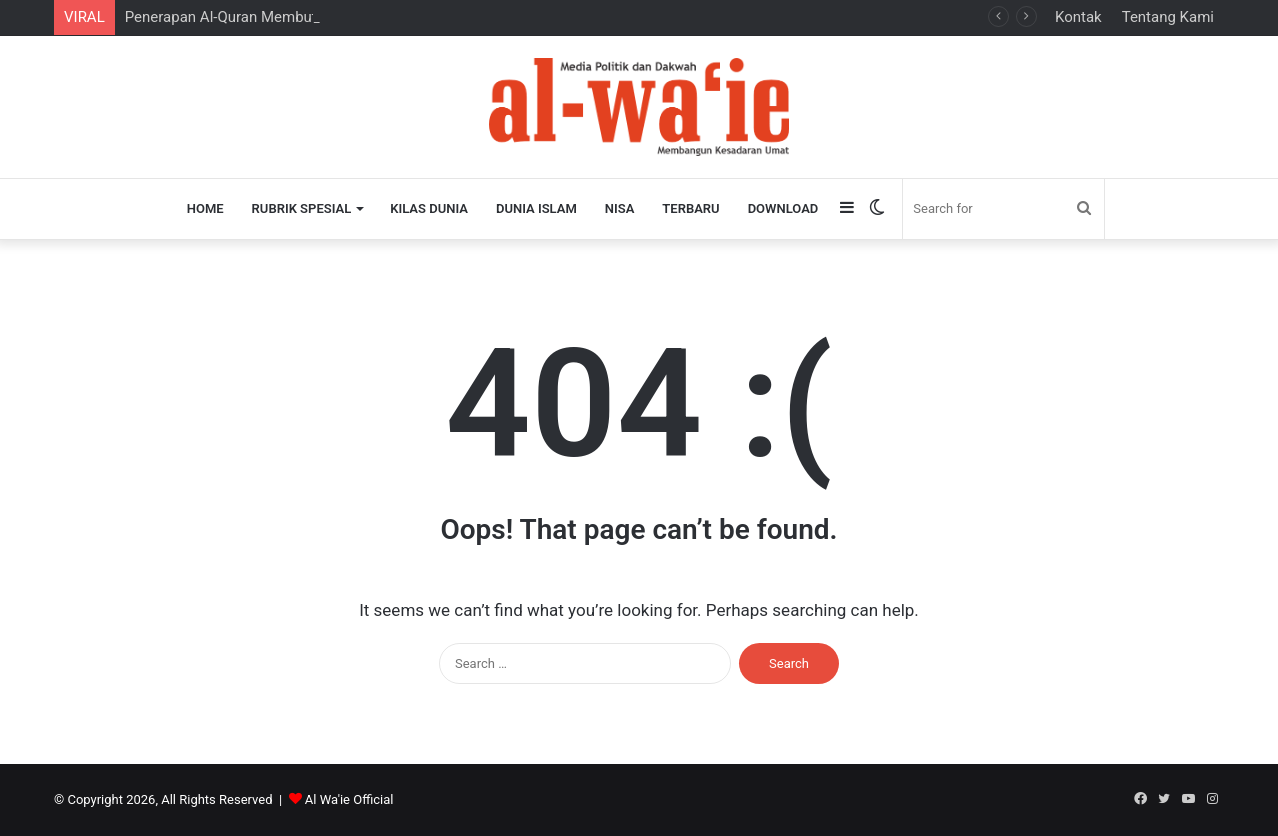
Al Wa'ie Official (349, 799)
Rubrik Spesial (302, 208)
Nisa (620, 208)
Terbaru (690, 208)
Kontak (1078, 17)
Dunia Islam (536, 208)
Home (205, 208)
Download (783, 208)
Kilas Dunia (429, 208)
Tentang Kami (1168, 17)
